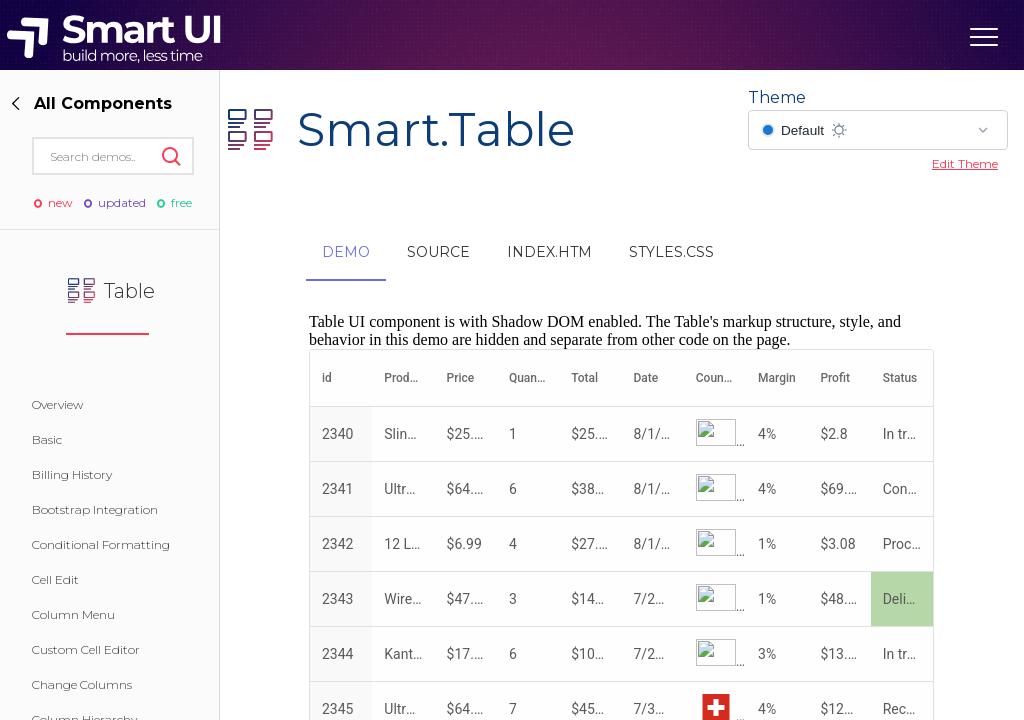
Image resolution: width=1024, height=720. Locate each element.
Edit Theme (965, 163)
